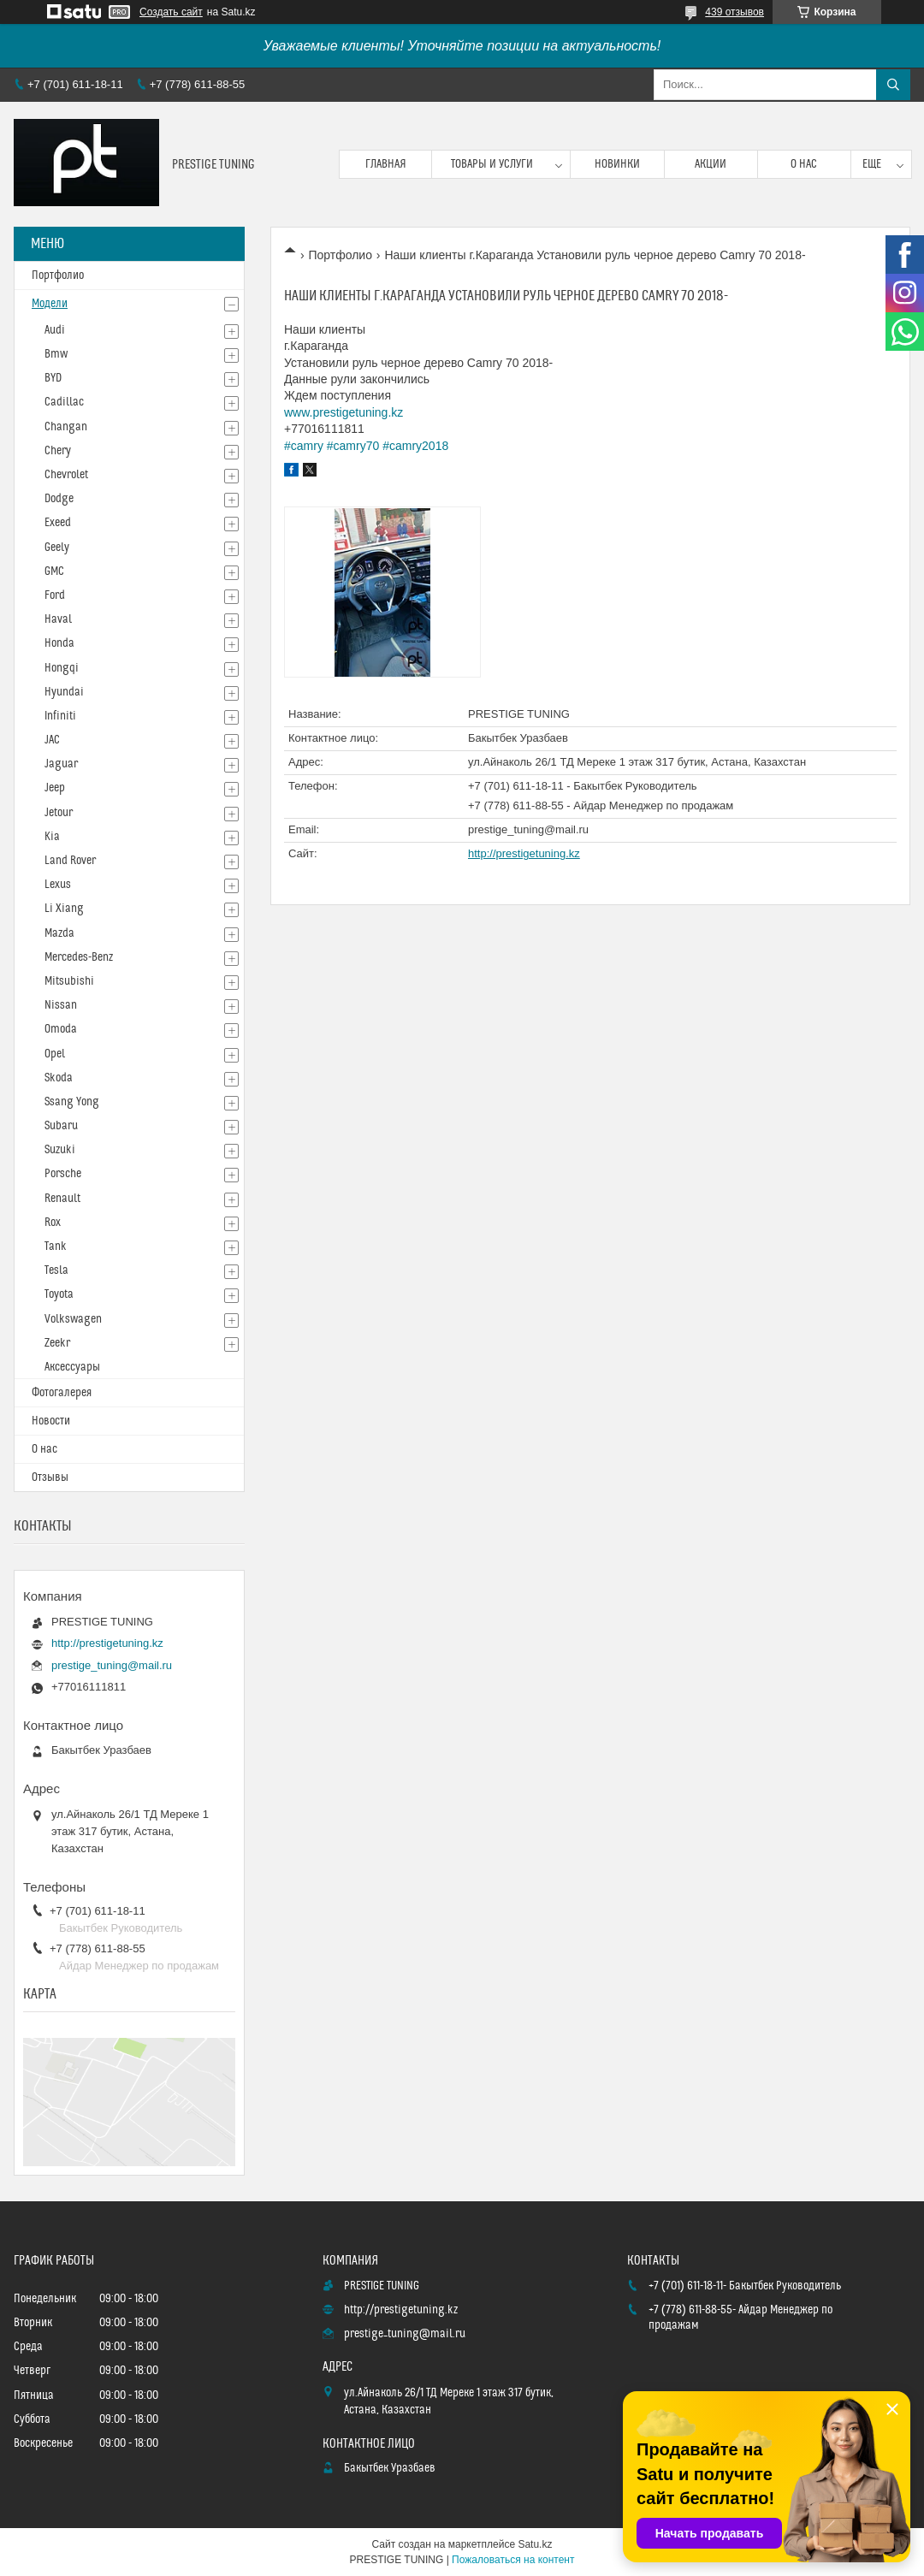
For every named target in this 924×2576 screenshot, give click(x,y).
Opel (54, 1054)
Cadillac (64, 402)
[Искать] (893, 84)
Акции (710, 164)
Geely (56, 547)
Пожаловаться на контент (513, 2560)
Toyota (59, 1294)
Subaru (61, 1126)
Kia (52, 837)
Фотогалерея (62, 1393)
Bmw (56, 354)
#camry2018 (415, 446)
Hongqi (61, 668)
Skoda (58, 1078)
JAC (52, 740)
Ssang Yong (71, 1102)
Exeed (57, 523)
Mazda (59, 933)
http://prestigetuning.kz (524, 853)
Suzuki (59, 1150)
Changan (65, 427)
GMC (54, 571)
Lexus (57, 884)
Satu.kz (535, 2544)
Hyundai (64, 692)
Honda (59, 643)
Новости (51, 1421)
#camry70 (353, 446)
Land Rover (70, 861)
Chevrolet (66, 475)
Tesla (56, 1270)
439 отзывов (734, 12)
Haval (58, 619)
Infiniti (60, 716)
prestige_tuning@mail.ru (528, 829)
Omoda (60, 1029)
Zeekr (57, 1343)
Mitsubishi (69, 981)
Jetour (58, 813)
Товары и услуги (492, 164)
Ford (54, 595)
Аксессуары (72, 1367)
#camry (303, 446)
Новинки (617, 164)
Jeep (54, 788)
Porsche (62, 1174)
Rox (52, 1222)
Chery (57, 451)
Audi (54, 330)
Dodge (59, 499)
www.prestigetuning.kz (343, 412)
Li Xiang (64, 908)
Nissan (60, 1005)
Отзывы (50, 1477)
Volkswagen (73, 1319)
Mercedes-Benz (78, 957)
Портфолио (340, 255)
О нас (804, 164)
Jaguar (61, 764)
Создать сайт (171, 12)
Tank (55, 1246)
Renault (62, 1198)
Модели (50, 304)
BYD (53, 378)
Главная (385, 164)
